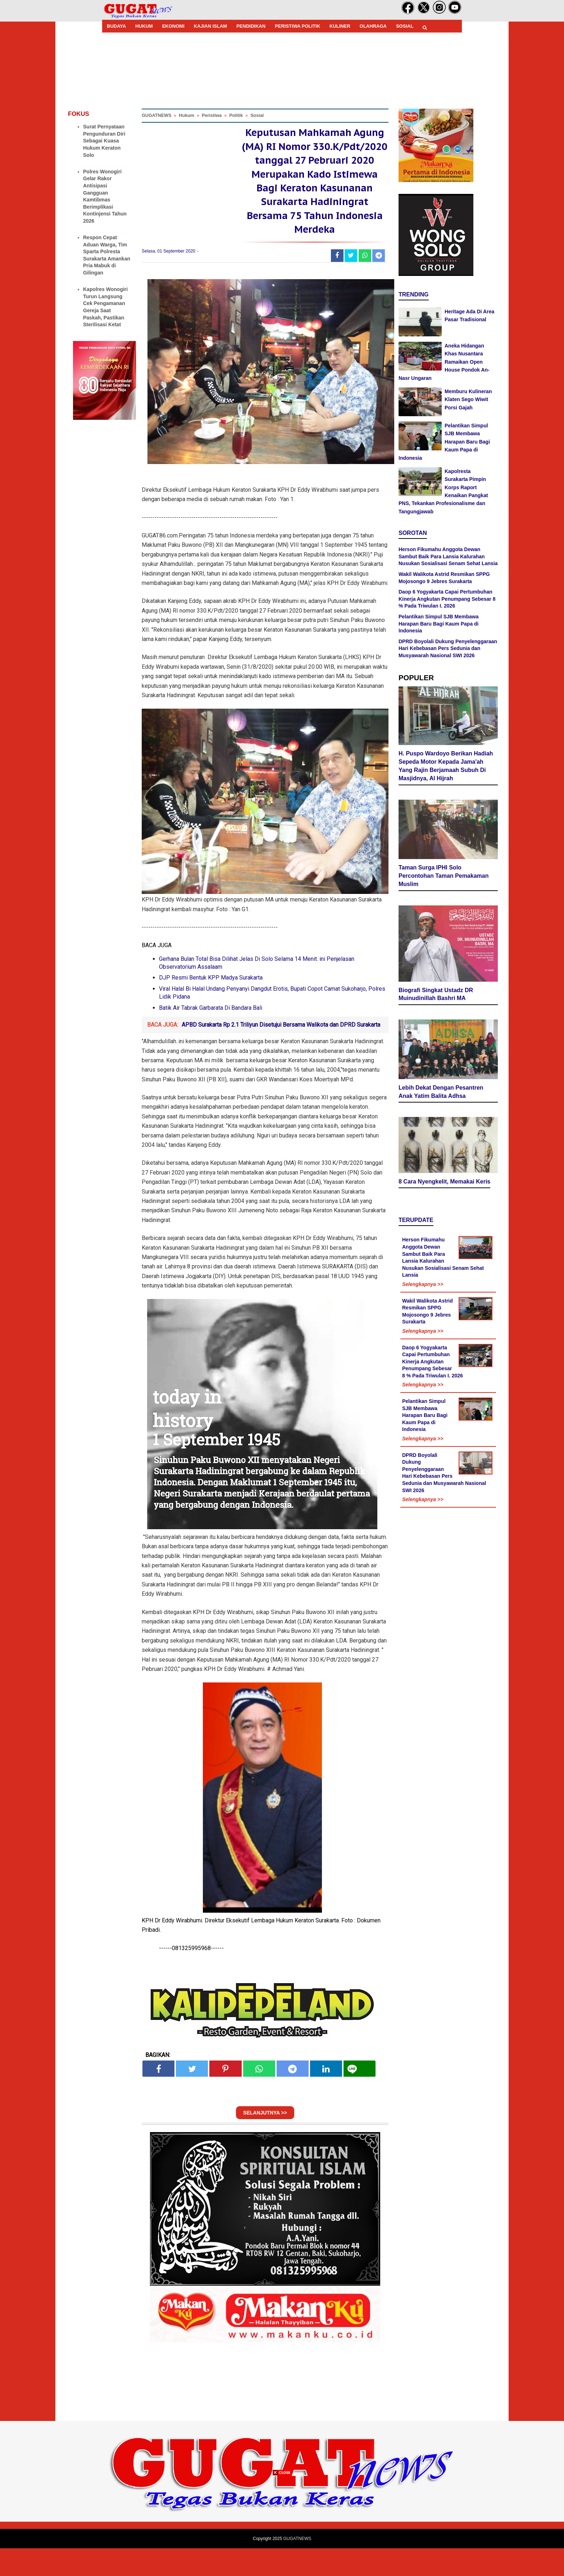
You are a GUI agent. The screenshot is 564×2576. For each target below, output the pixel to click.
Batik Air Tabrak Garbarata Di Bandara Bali (210, 1035)
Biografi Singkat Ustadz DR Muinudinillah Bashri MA (436, 968)
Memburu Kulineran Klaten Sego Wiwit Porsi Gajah (468, 399)
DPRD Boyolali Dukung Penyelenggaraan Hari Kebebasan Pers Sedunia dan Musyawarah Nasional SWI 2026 (448, 648)
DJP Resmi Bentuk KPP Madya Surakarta (211, 1005)
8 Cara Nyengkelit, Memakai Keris (444, 1152)
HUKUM (144, 26)
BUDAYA (116, 26)
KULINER (339, 26)
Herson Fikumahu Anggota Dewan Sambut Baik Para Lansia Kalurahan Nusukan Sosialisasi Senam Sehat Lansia (448, 556)
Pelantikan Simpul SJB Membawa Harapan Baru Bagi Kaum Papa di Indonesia (444, 442)
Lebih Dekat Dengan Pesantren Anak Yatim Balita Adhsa (441, 1062)
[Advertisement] (282, 2525)
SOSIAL (404, 26)
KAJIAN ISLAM (210, 26)
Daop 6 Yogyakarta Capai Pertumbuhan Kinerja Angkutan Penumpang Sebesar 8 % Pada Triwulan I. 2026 (447, 599)
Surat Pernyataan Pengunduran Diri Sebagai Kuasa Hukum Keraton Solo (104, 141)
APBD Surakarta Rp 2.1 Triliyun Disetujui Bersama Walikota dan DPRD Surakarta (281, 1052)
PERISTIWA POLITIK (297, 26)
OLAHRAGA (373, 26)
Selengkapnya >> (422, 1255)
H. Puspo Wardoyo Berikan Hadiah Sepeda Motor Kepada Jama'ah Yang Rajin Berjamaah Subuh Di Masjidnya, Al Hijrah (446, 764)
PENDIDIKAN (250, 26)
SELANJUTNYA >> (265, 2140)
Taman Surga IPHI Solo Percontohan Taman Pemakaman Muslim (443, 870)
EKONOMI (173, 26)
